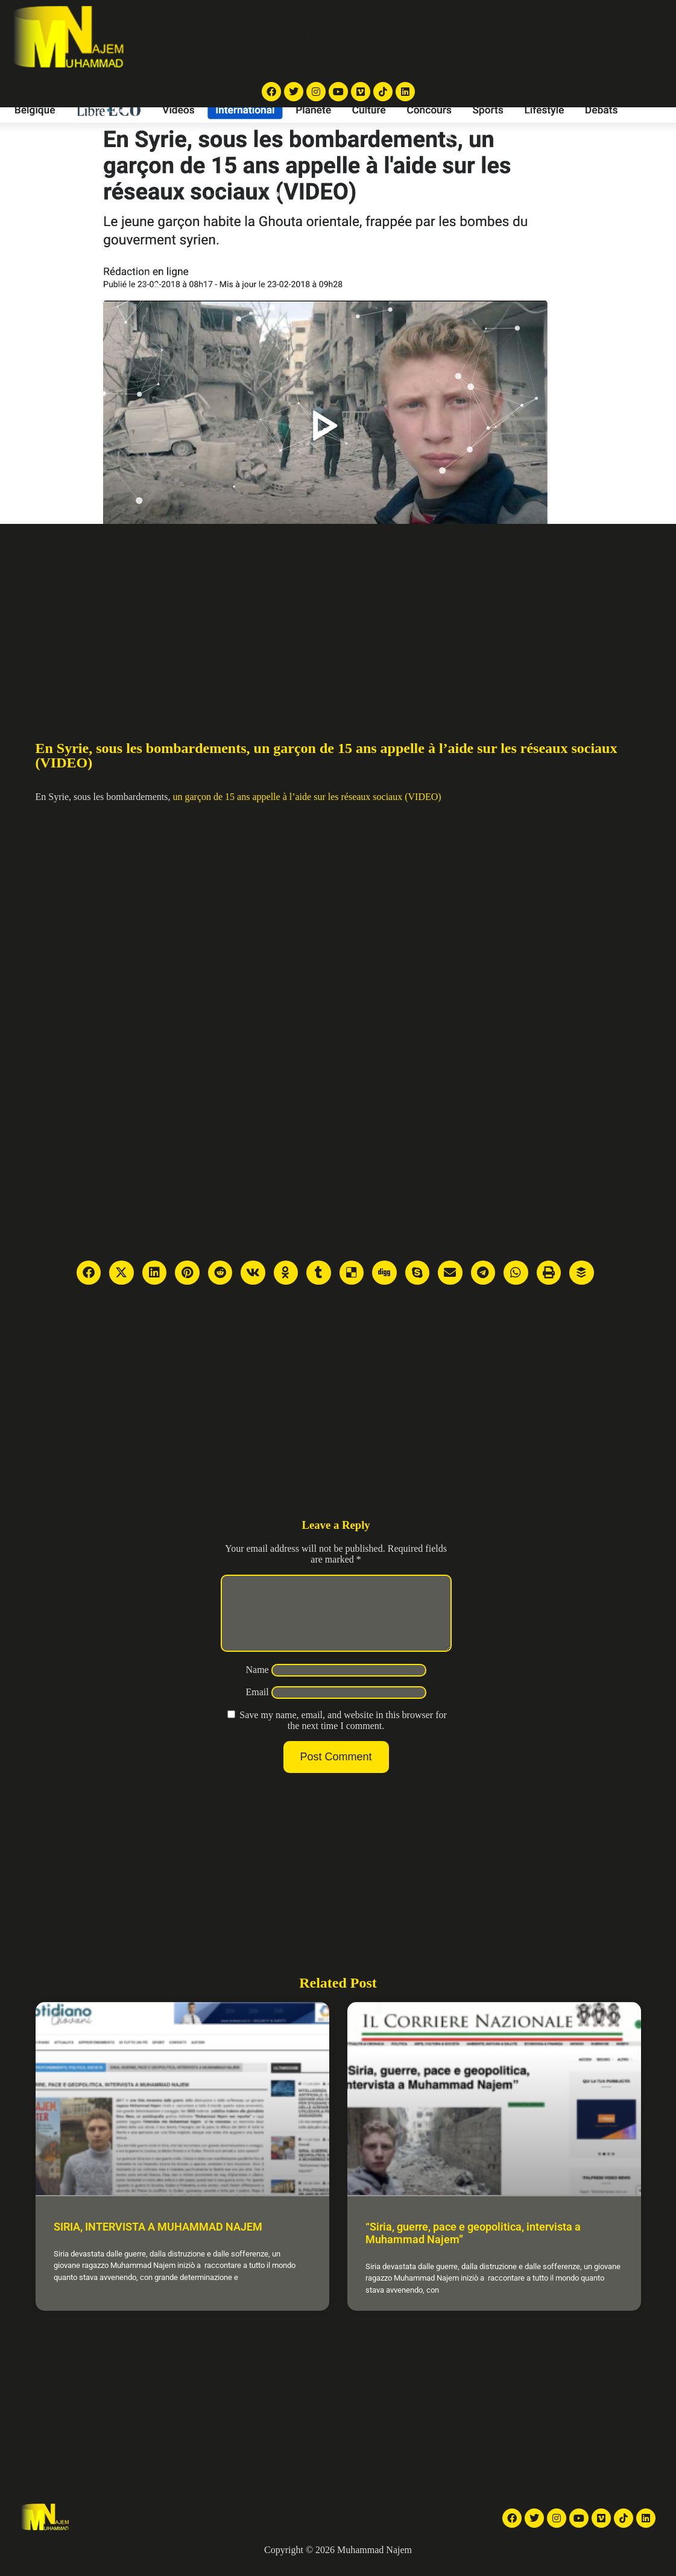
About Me (512, 37)
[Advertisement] (338, 614)
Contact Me (564, 37)
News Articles (336, 37)
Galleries (427, 37)
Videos (387, 37)
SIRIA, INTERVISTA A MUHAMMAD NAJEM (158, 2241)
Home (235, 37)
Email (256, 1706)
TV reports (277, 37)
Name (256, 1684)
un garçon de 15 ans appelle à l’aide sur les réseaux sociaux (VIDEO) (306, 797)
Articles (468, 37)
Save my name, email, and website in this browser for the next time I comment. (342, 1734)
